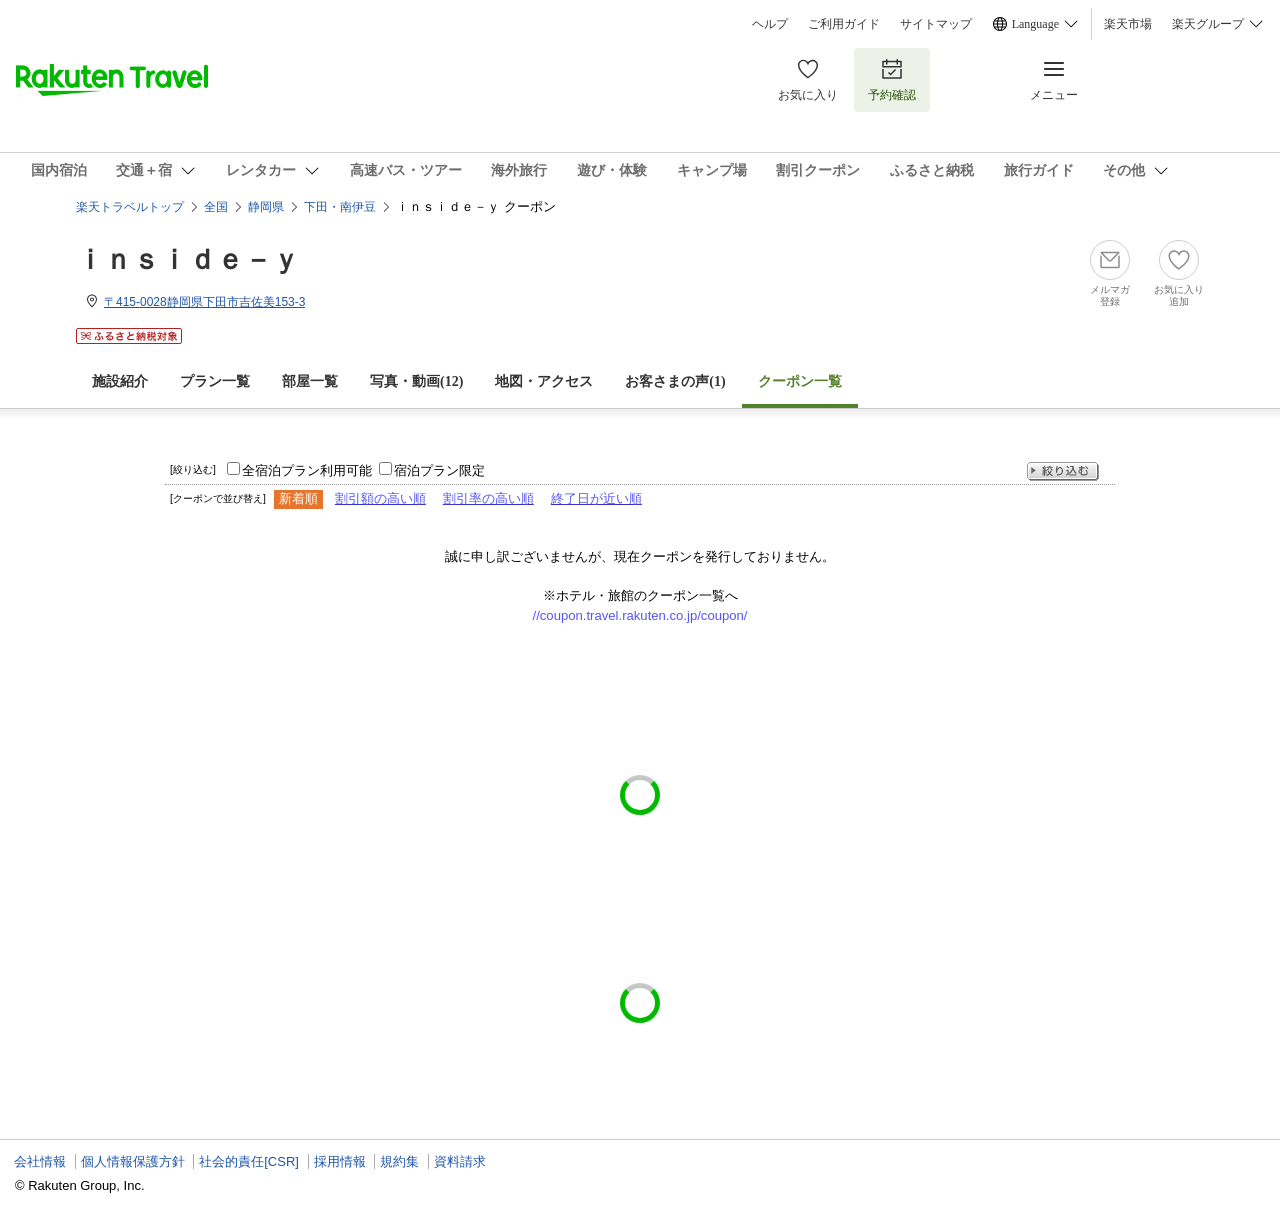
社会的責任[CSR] (249, 1161)
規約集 (399, 1161)
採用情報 (340, 1161)
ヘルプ (770, 24)
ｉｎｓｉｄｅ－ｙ (188, 259)
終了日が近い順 (596, 498)
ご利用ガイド (844, 24)
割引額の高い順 (380, 498)
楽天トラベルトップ (130, 207)
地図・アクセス (544, 381)
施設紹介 (120, 381)
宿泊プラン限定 (439, 470)
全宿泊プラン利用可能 (307, 470)
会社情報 (40, 1161)
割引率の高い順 (488, 498)
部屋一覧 (310, 381)
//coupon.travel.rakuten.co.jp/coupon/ (640, 615)
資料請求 (460, 1161)
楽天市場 (1128, 24)
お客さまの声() (675, 381)
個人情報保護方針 (133, 1161)
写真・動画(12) (416, 381)
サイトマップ (936, 24)
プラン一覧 (215, 381)
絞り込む (1063, 471)
